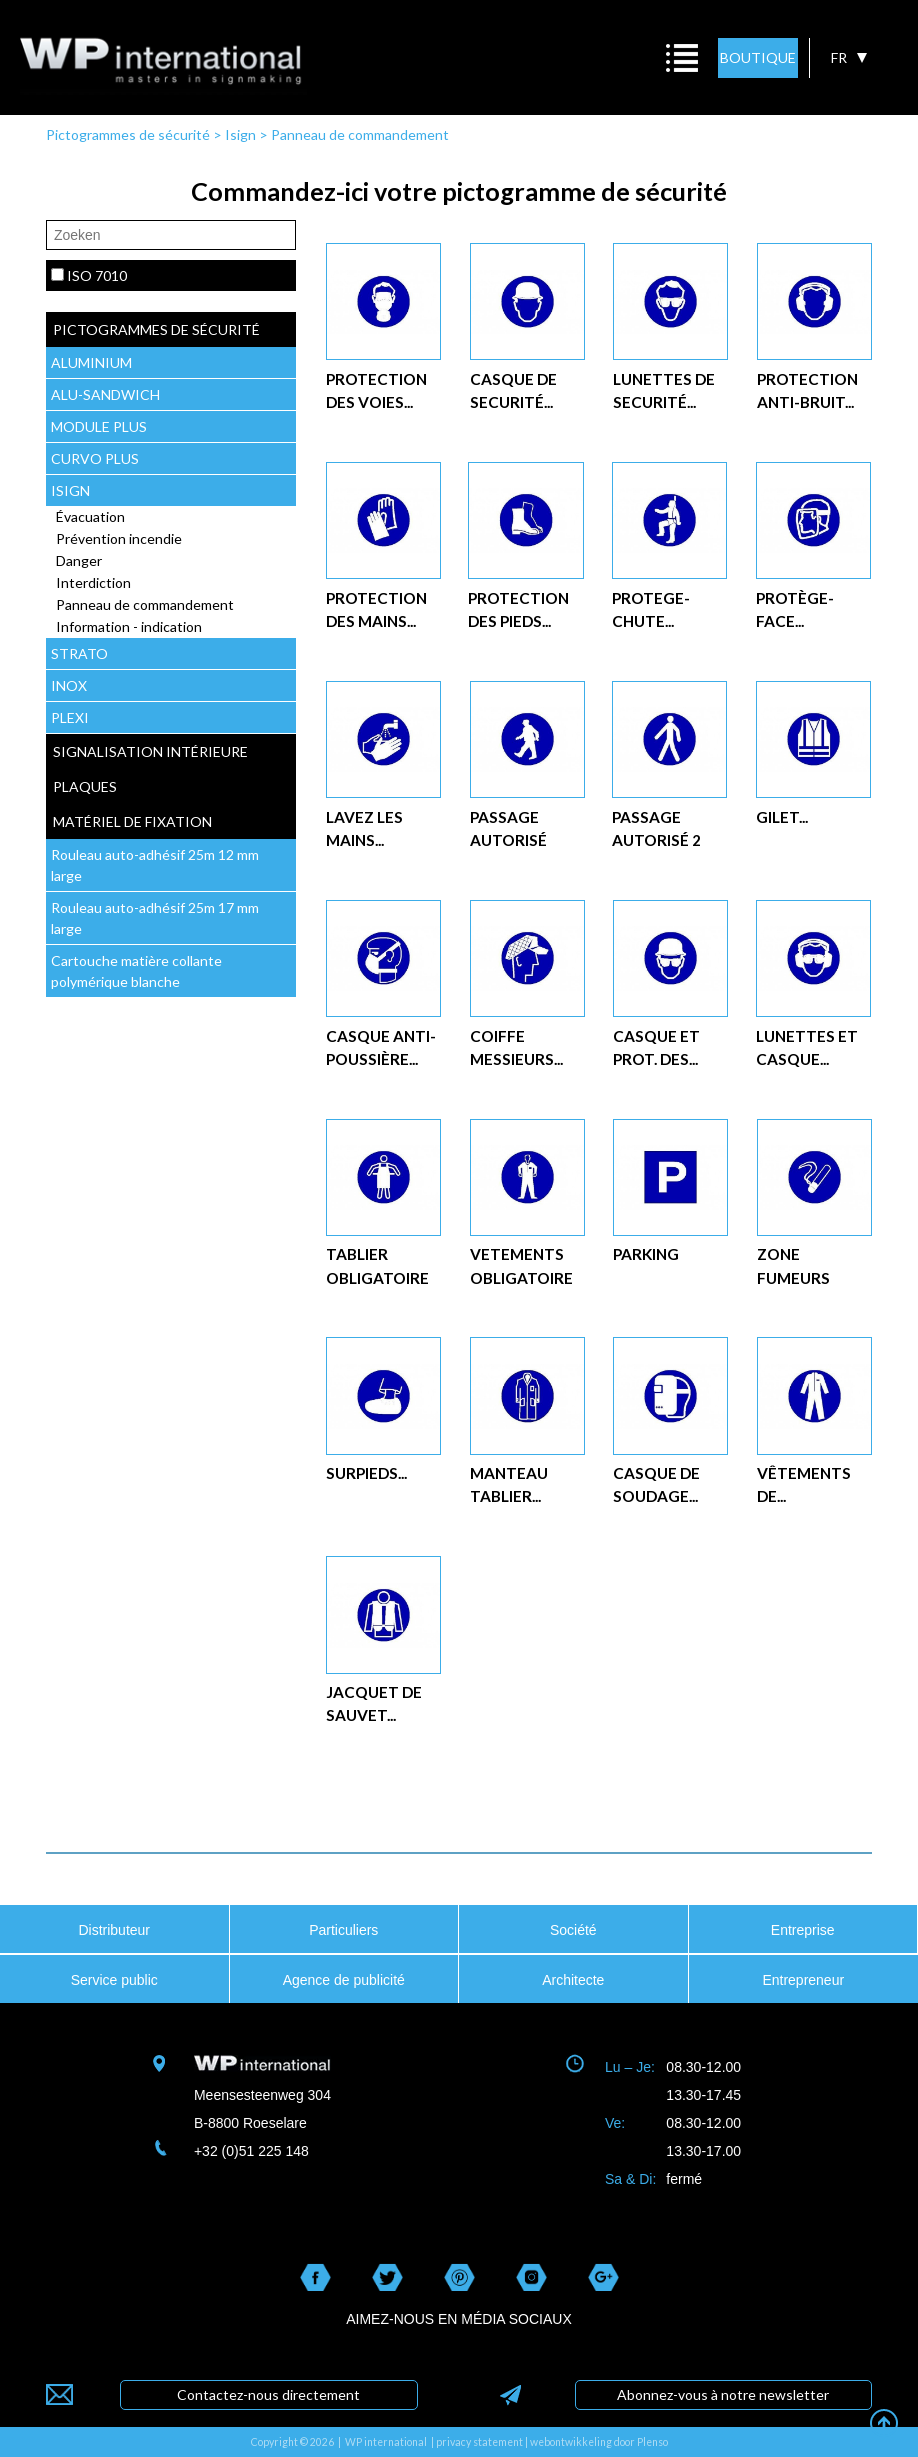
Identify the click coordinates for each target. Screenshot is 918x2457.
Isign (240, 134)
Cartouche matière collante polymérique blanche (136, 971)
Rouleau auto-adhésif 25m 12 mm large (155, 865)
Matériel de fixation (132, 821)
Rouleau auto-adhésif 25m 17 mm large (155, 918)
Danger (79, 560)
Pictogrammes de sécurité (128, 134)
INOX (69, 685)
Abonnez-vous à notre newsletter (723, 2394)
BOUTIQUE (758, 57)
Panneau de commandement (360, 134)
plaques (85, 786)
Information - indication (129, 626)
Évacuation (90, 516)
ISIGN (70, 490)
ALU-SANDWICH (105, 394)
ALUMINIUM (91, 362)
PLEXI (70, 717)
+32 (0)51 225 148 (251, 2151)
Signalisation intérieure (150, 751)
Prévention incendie (119, 538)
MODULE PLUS (99, 426)
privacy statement (479, 2442)
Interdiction (93, 582)
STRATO (79, 653)
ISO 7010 (97, 275)
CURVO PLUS (95, 458)
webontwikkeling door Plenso (599, 2442)
